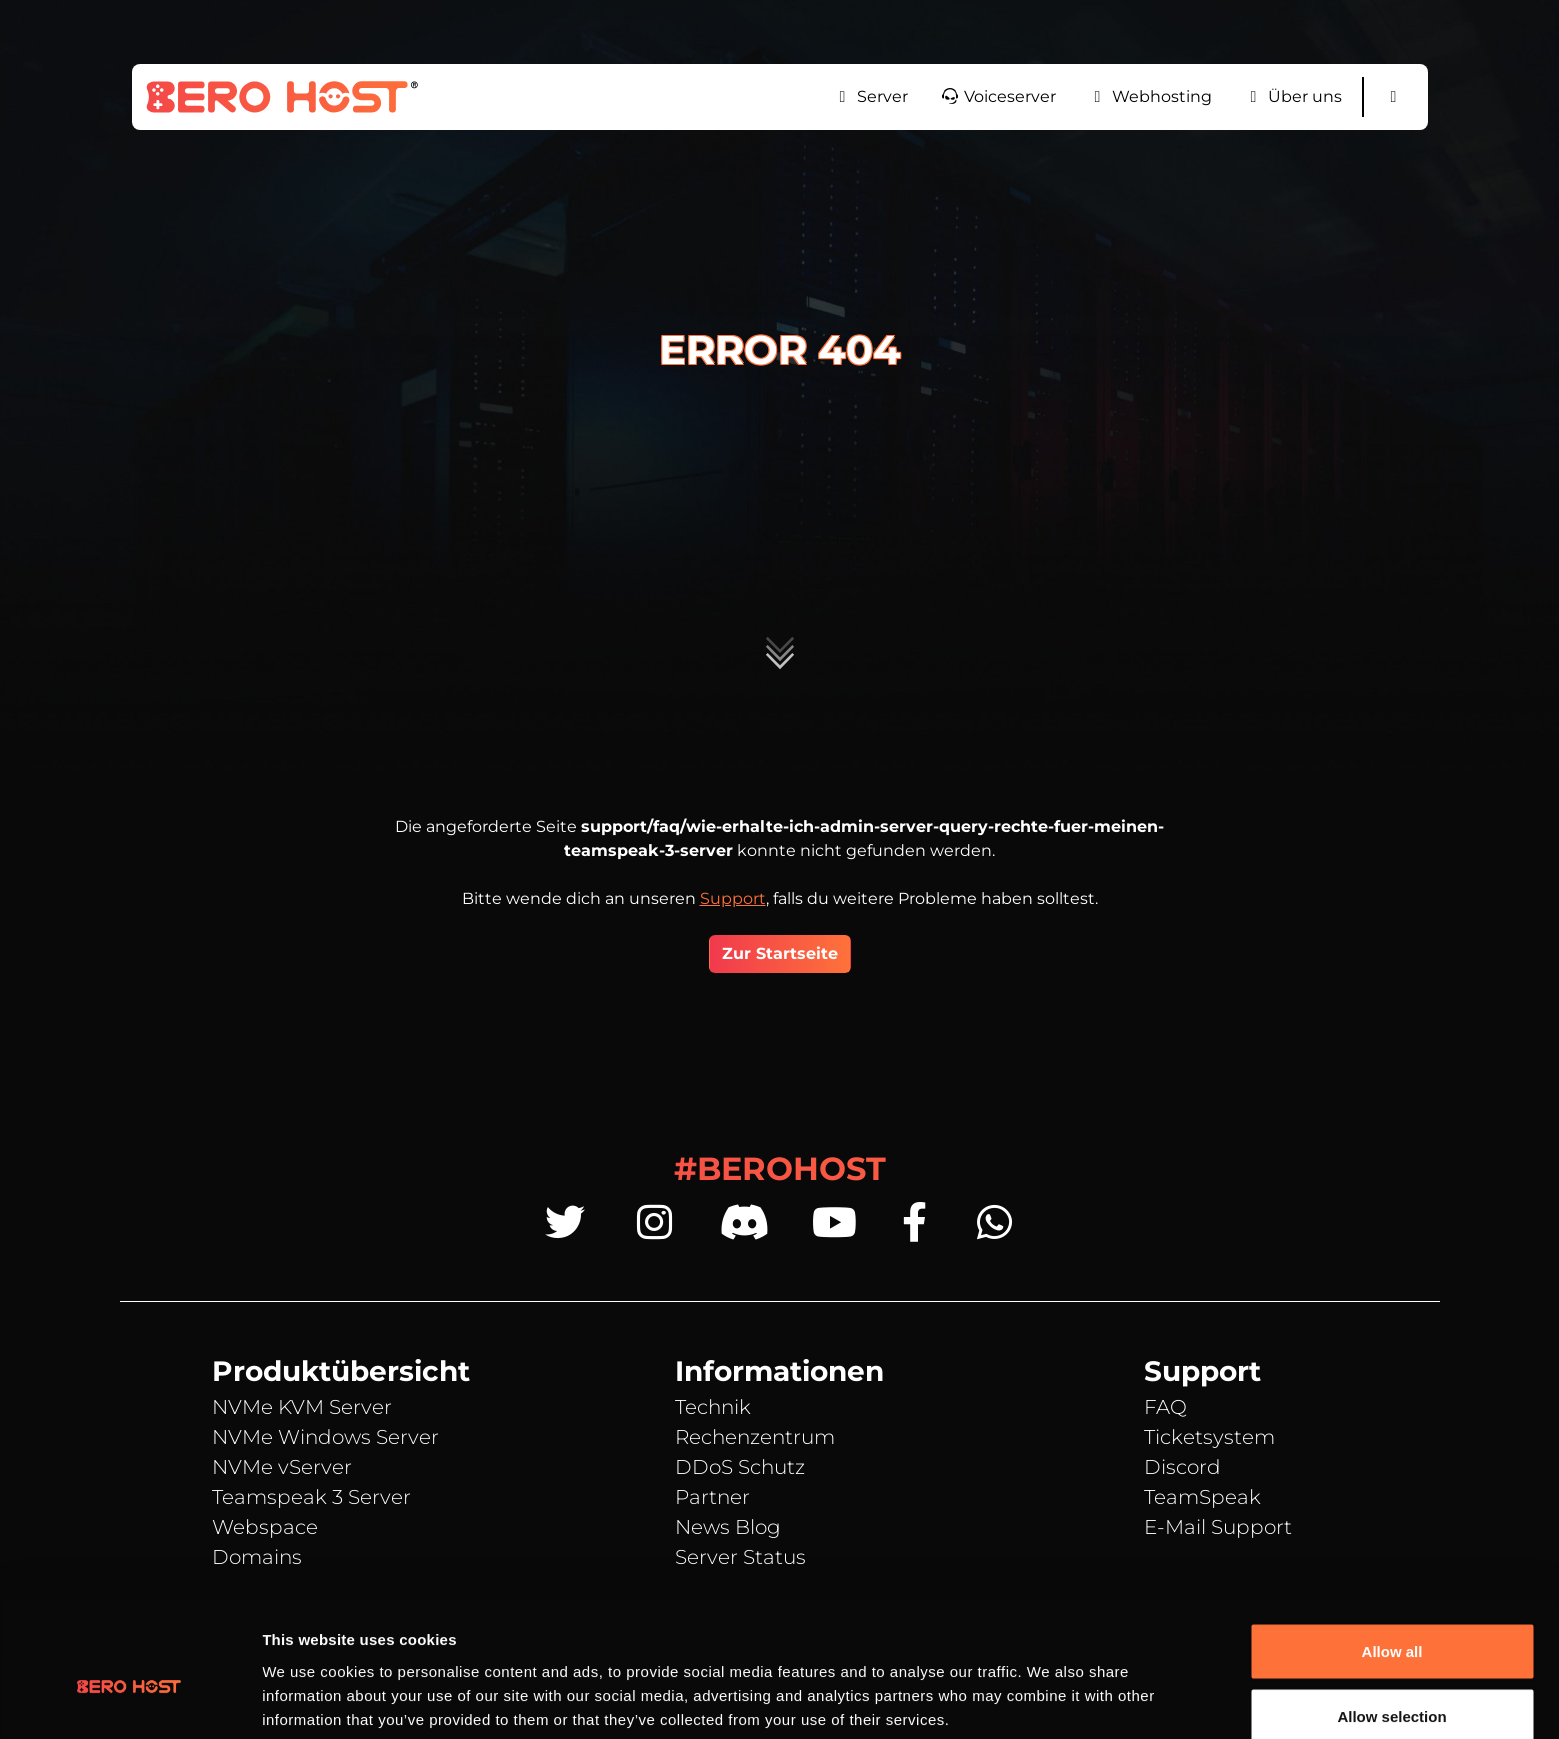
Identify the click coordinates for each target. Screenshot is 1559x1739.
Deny (1392, 1685)
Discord (1182, 1467)
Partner (712, 1497)
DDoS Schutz (740, 1467)
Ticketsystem (1209, 1437)
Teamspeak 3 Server (311, 1497)
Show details (1049, 1687)
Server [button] (870, 96)
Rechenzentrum (755, 1437)
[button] (1394, 97)
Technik (713, 1407)
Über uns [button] (1293, 96)
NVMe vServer (282, 1467)
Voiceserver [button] (998, 96)
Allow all (1392, 1554)
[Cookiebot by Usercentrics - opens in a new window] (129, 1700)
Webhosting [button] (1150, 96)
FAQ (1165, 1407)
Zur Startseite (780, 953)
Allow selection (1391, 1620)
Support (733, 898)
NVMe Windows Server (325, 1437)
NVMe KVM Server (302, 1407)
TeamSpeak (1202, 1497)
